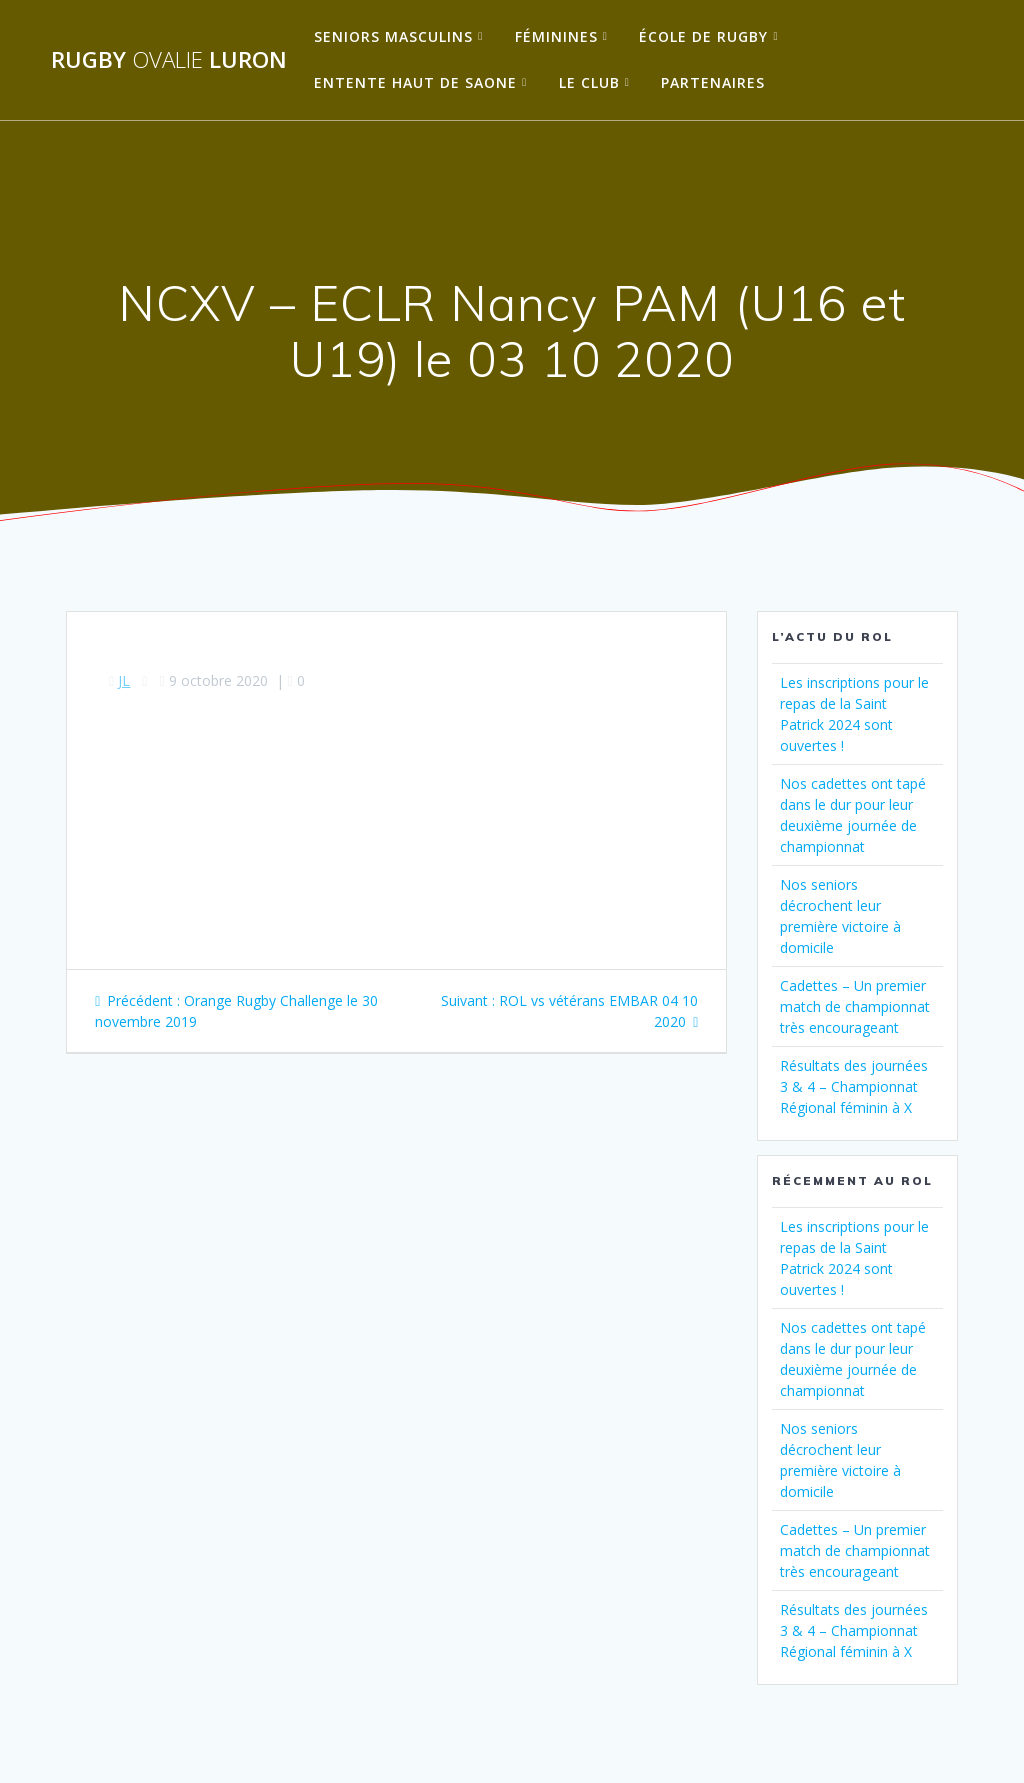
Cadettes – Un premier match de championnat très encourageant (855, 1006)
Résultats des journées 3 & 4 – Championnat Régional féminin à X (854, 1086)
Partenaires (713, 82)
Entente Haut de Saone (415, 82)
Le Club (589, 82)
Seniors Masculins (393, 36)
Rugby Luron (169, 60)
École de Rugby (703, 36)
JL (124, 680)
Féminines (556, 36)
